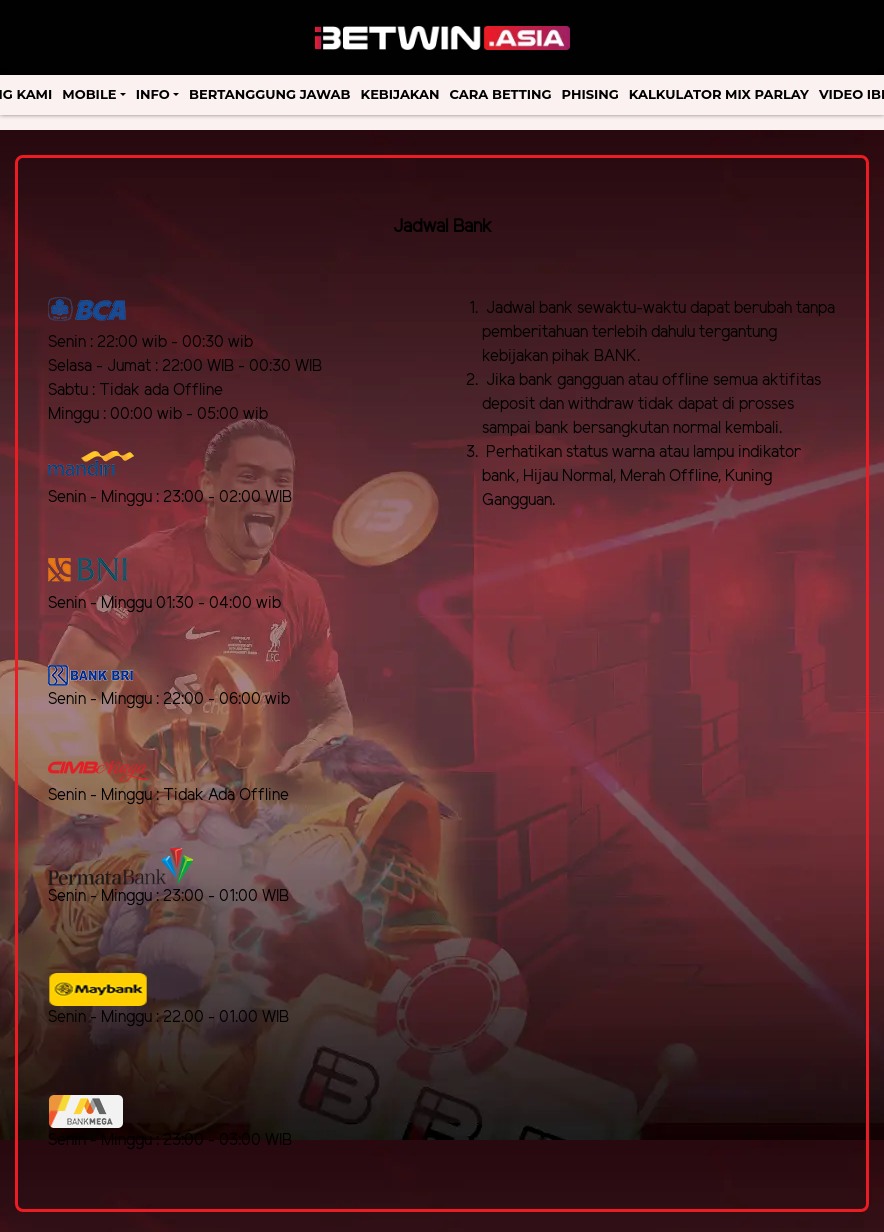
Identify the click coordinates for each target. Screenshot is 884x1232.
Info (153, 94)
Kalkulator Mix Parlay (719, 94)
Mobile (89, 94)
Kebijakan (400, 94)
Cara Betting (501, 94)
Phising (590, 94)
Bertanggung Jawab (269, 94)
